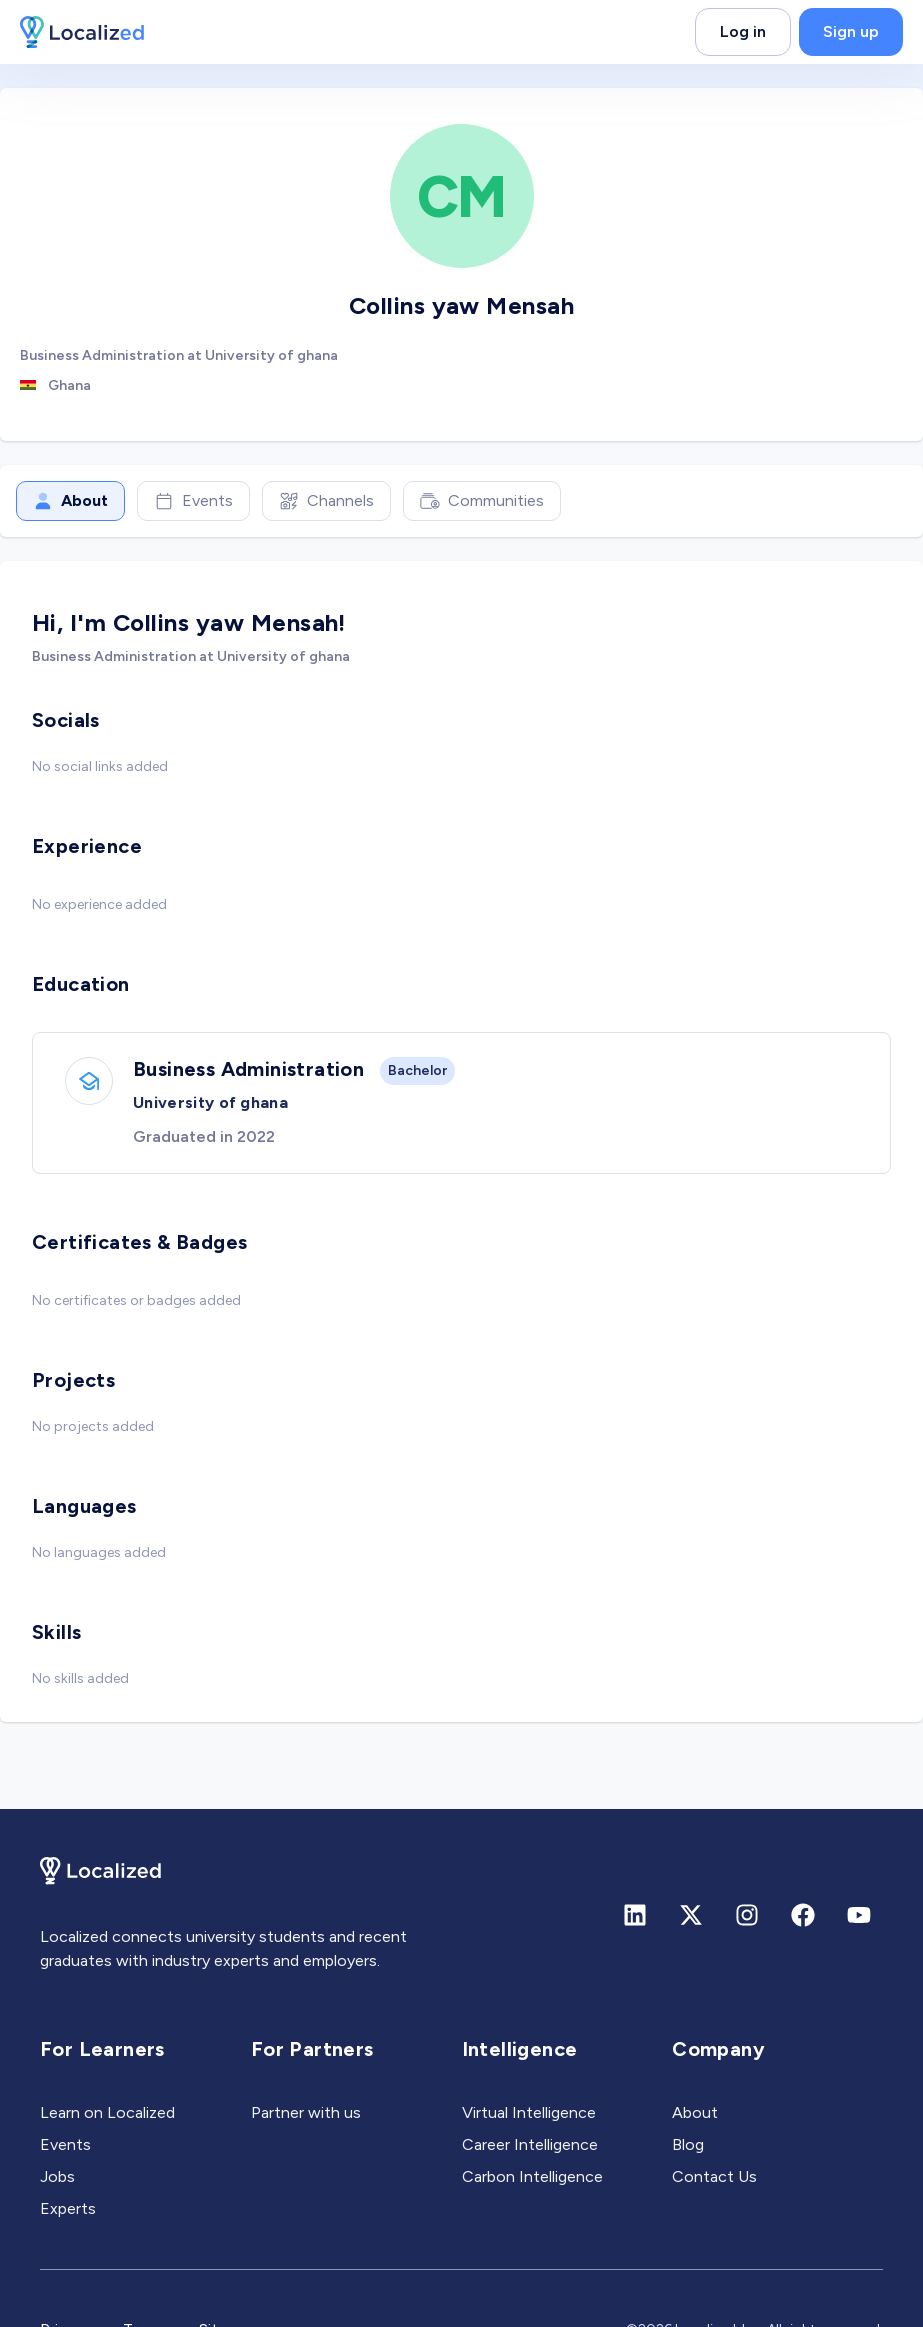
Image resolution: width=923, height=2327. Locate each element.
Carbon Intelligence (532, 2176)
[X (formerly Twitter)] (691, 1915)
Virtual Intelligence (529, 2112)
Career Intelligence (530, 2144)
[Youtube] (859, 1915)
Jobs (57, 2176)
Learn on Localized (107, 2112)
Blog (688, 2144)
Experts (68, 2208)
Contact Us (714, 2176)
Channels (326, 501)
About (70, 501)
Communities (482, 501)
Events (193, 501)
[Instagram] (747, 1915)
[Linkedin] (635, 1915)
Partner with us (306, 2112)
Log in (743, 31)
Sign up (851, 31)
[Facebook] (803, 1915)
